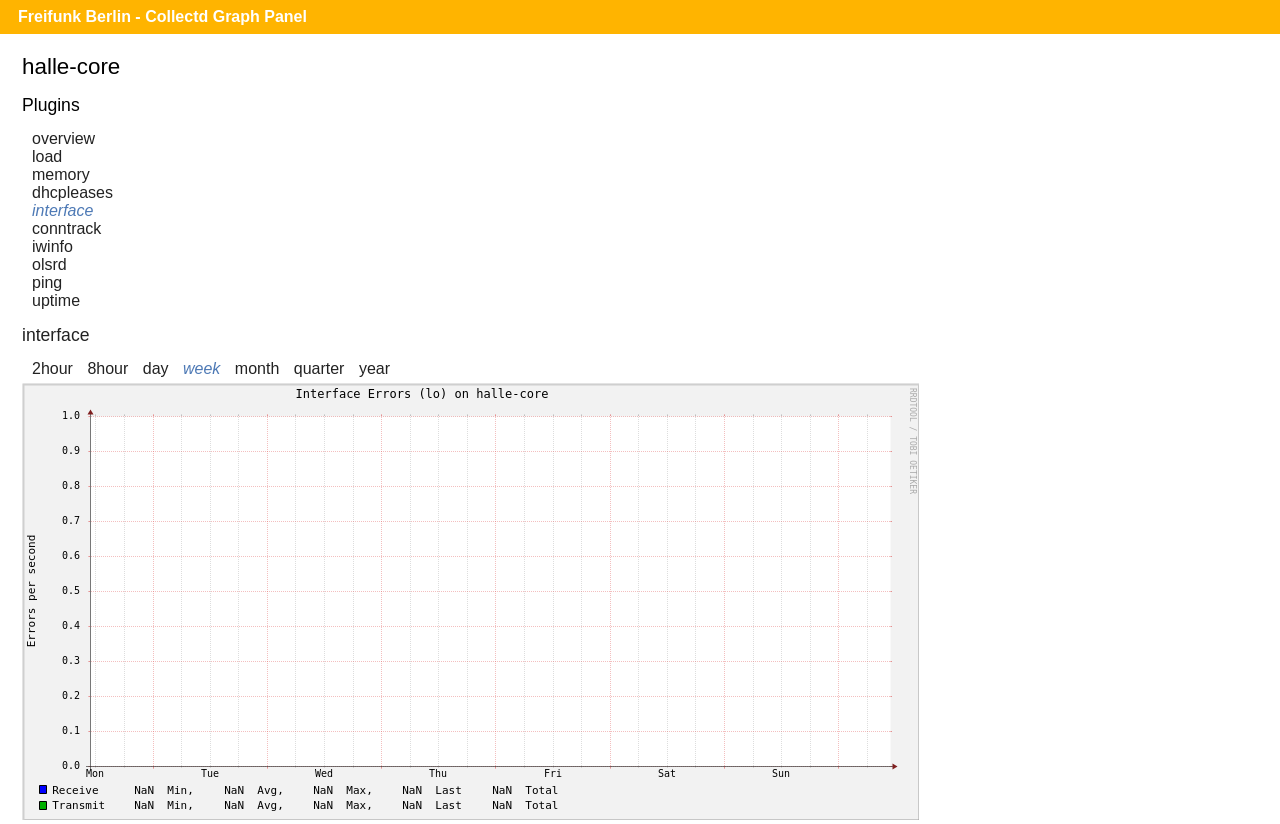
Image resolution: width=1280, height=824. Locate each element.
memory (61, 174)
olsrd (49, 264)
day (156, 368)
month (257, 368)
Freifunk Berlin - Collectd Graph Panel (162, 16)
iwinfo (52, 246)
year (374, 368)
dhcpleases (72, 192)
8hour (107, 368)
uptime (56, 300)
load (47, 156)
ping (47, 282)
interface (62, 210)
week (201, 368)
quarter (319, 368)
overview (63, 138)
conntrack (66, 228)
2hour (52, 368)
